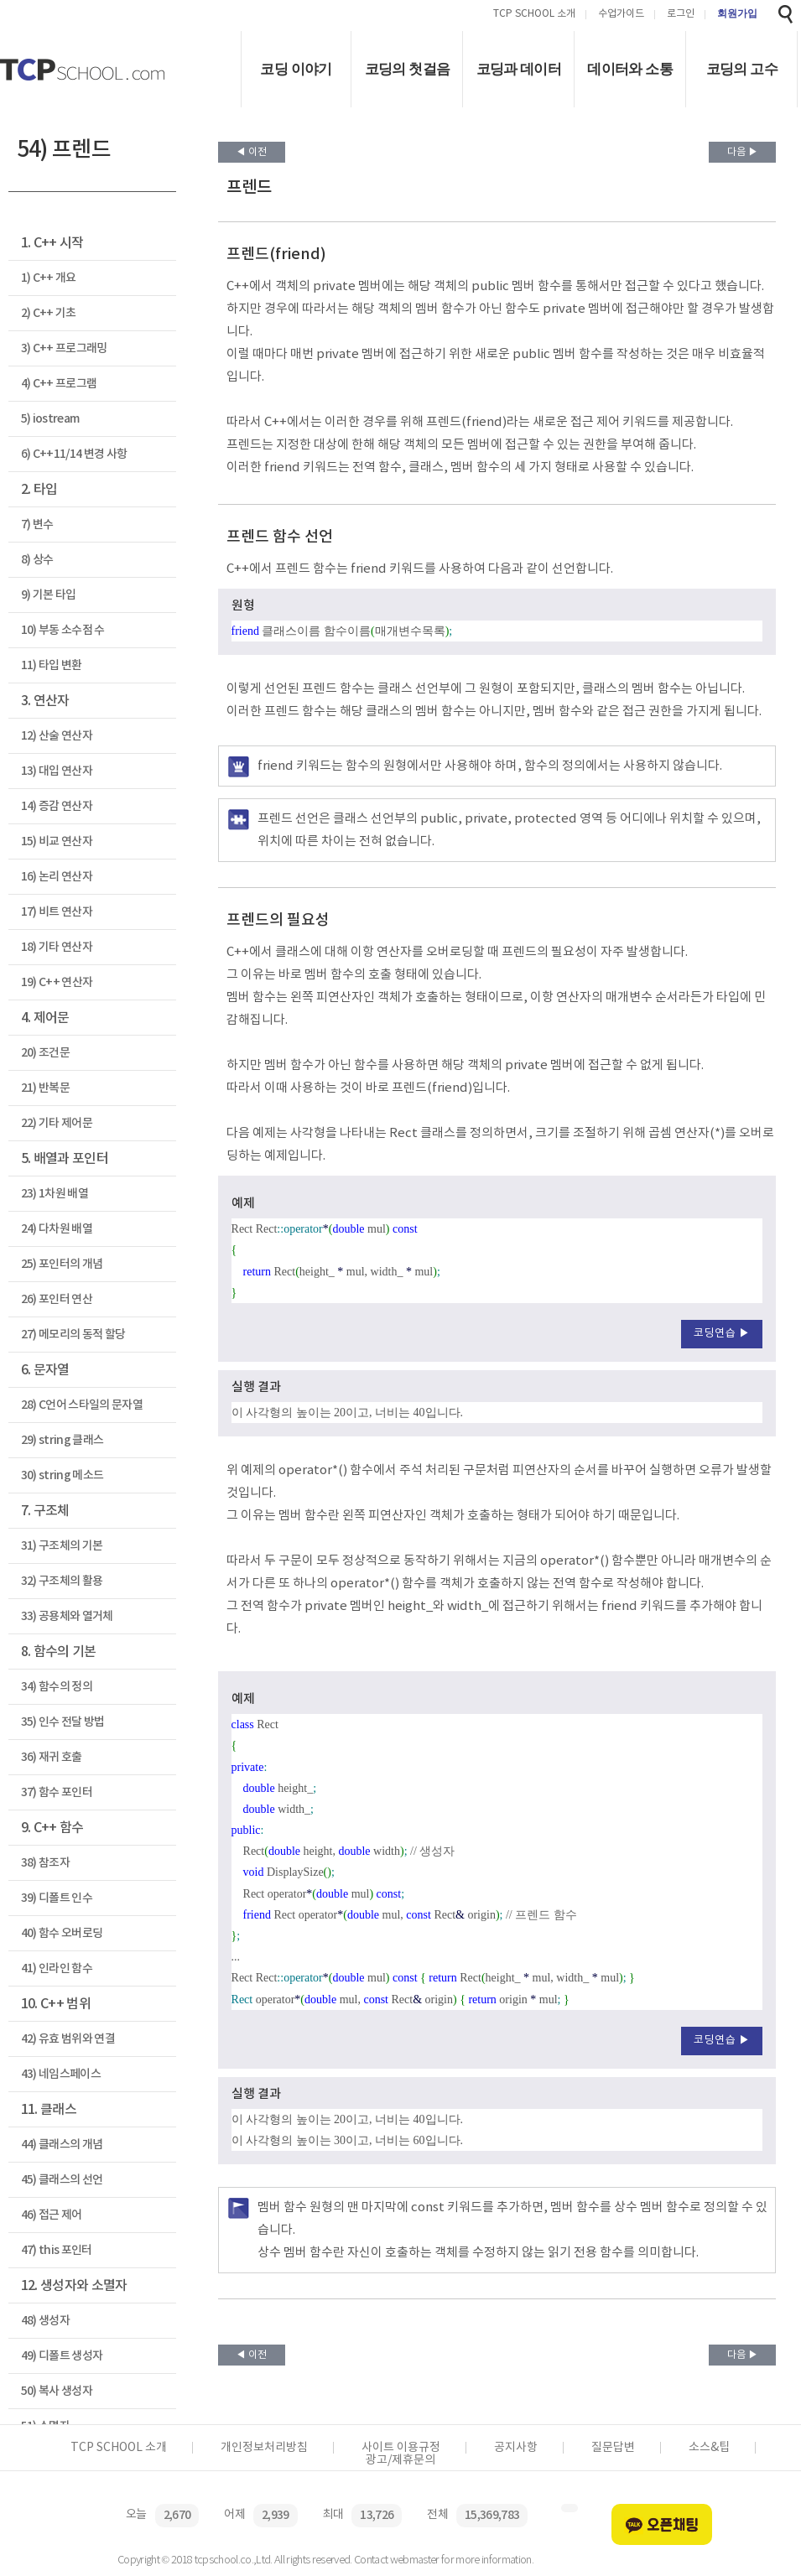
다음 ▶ (742, 152)
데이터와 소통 (630, 69)
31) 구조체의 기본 (62, 1546)
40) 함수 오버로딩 (62, 1933)
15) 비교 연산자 (56, 841)
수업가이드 (621, 14)
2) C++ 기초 (48, 313)
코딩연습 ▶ (722, 1333)
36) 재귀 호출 (51, 1757)
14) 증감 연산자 (56, 806)
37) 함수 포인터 (56, 1792)
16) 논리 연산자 (56, 877)
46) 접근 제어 (51, 2215)
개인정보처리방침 (264, 2448)
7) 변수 (37, 524)
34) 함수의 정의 (56, 1687)
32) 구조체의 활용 (62, 1581)
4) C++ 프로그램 (59, 384)
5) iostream (50, 419)
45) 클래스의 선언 (62, 2180)
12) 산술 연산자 (56, 736)
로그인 (680, 14)
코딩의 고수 (742, 69)
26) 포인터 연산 (56, 1299)
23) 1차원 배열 (54, 1194)
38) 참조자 (45, 1863)
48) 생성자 (45, 2321)
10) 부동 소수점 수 (63, 630)
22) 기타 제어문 (56, 1123)
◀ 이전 (251, 152)
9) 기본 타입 (48, 595)
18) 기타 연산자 (56, 947)
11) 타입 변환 (51, 665)
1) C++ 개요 (48, 278)
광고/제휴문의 (400, 2460)
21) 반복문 (45, 1088)
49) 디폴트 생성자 (62, 2356)
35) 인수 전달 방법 (63, 1722)
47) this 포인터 (56, 2250)
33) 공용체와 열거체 (67, 1616)
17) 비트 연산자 (56, 912)
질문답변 (613, 2448)
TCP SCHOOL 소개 (534, 14)
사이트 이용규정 (400, 2448)
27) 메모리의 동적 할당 (73, 1334)
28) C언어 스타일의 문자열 (82, 1405)
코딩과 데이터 (519, 69)
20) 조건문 (45, 1053)
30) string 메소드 (62, 1475)
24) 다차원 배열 (56, 1229)
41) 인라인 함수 (56, 1968)
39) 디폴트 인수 (56, 1898)
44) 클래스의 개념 (62, 2144)
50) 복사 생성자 (56, 2391)
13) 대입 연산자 (56, 771)
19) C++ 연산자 (57, 982)
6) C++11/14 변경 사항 (74, 454)
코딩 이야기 (295, 69)
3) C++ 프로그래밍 (64, 348)
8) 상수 (37, 560)
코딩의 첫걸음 (407, 69)
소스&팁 (709, 2448)
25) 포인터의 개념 (62, 1264)
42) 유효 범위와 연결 (68, 2039)
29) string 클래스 (62, 1440)
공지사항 (516, 2448)
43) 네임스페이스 (61, 2074)
